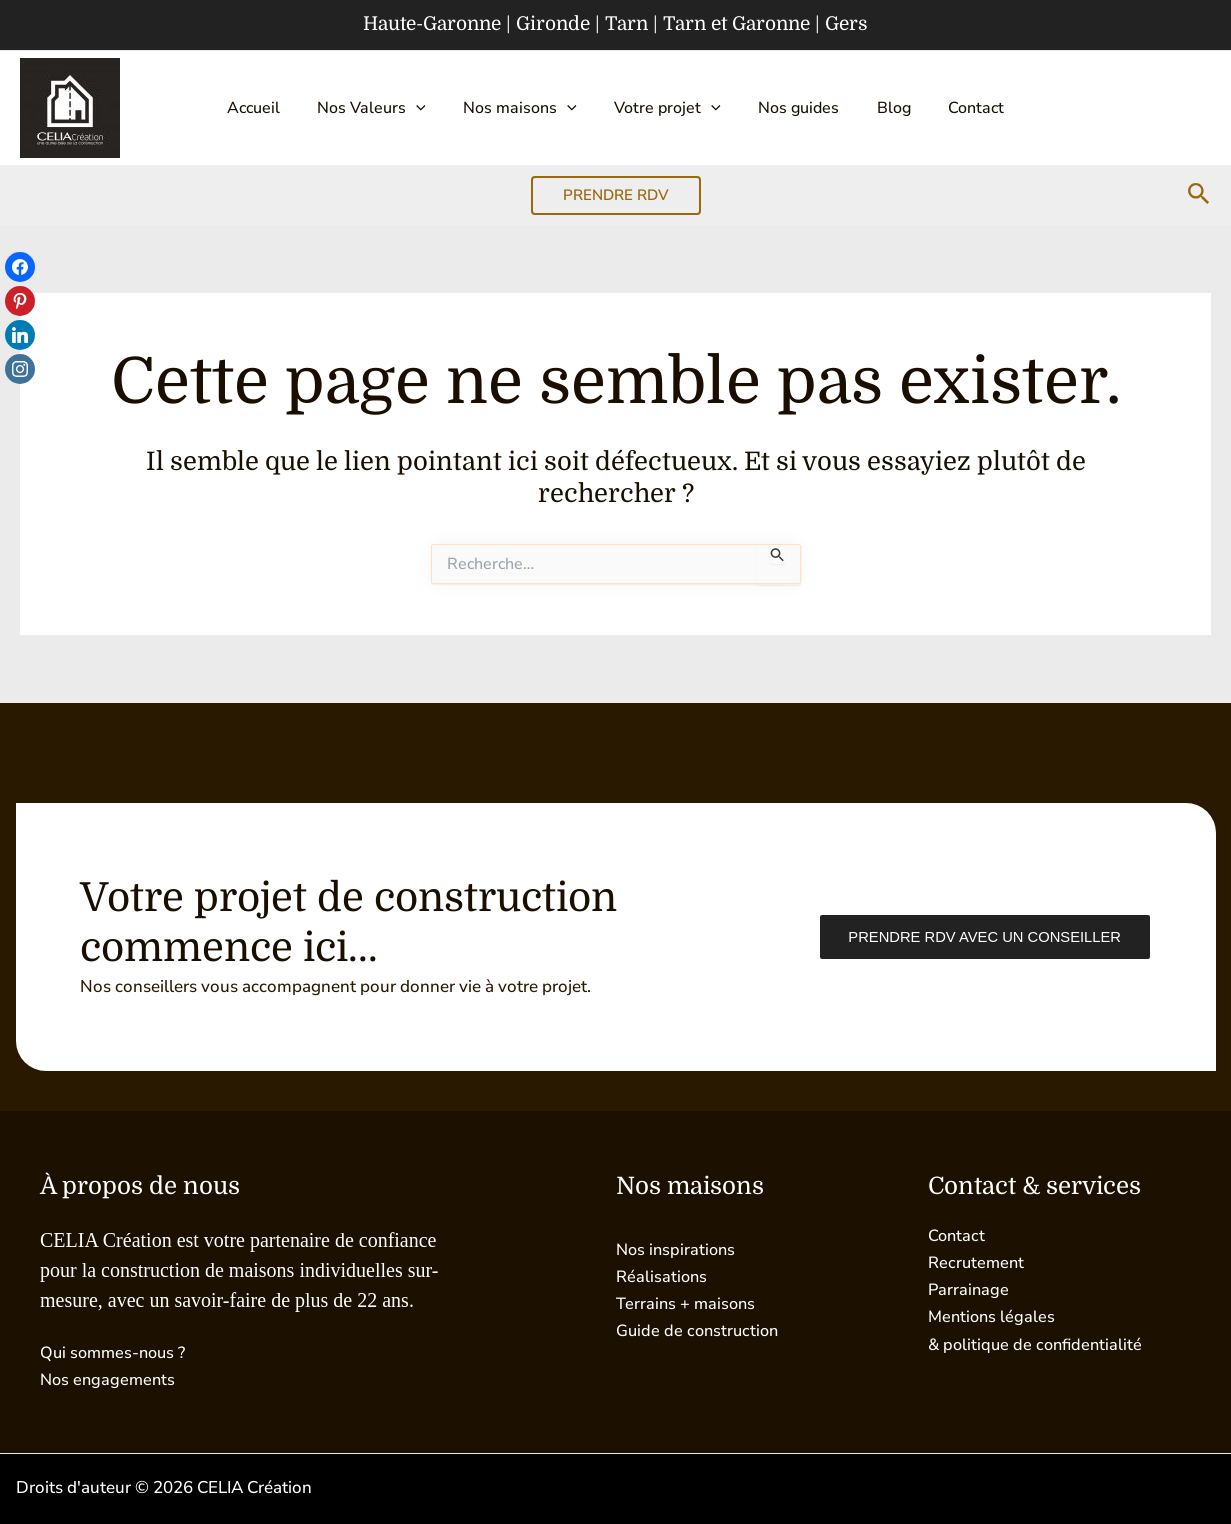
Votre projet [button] (667, 108)
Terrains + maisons (687, 1303)
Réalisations (662, 1276)
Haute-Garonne (432, 24)
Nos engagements (110, 1379)
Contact (954, 108)
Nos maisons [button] (528, 108)
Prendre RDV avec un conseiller (980, 937)
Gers (846, 24)
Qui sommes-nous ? (116, 1352)
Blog (879, 108)
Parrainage (969, 1289)
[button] (431, 108)
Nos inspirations (678, 1249)
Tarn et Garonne (736, 24)
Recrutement (977, 1262)
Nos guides (791, 108)
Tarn (626, 24)
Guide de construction (700, 1330)
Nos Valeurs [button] (386, 108)
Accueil (275, 108)
